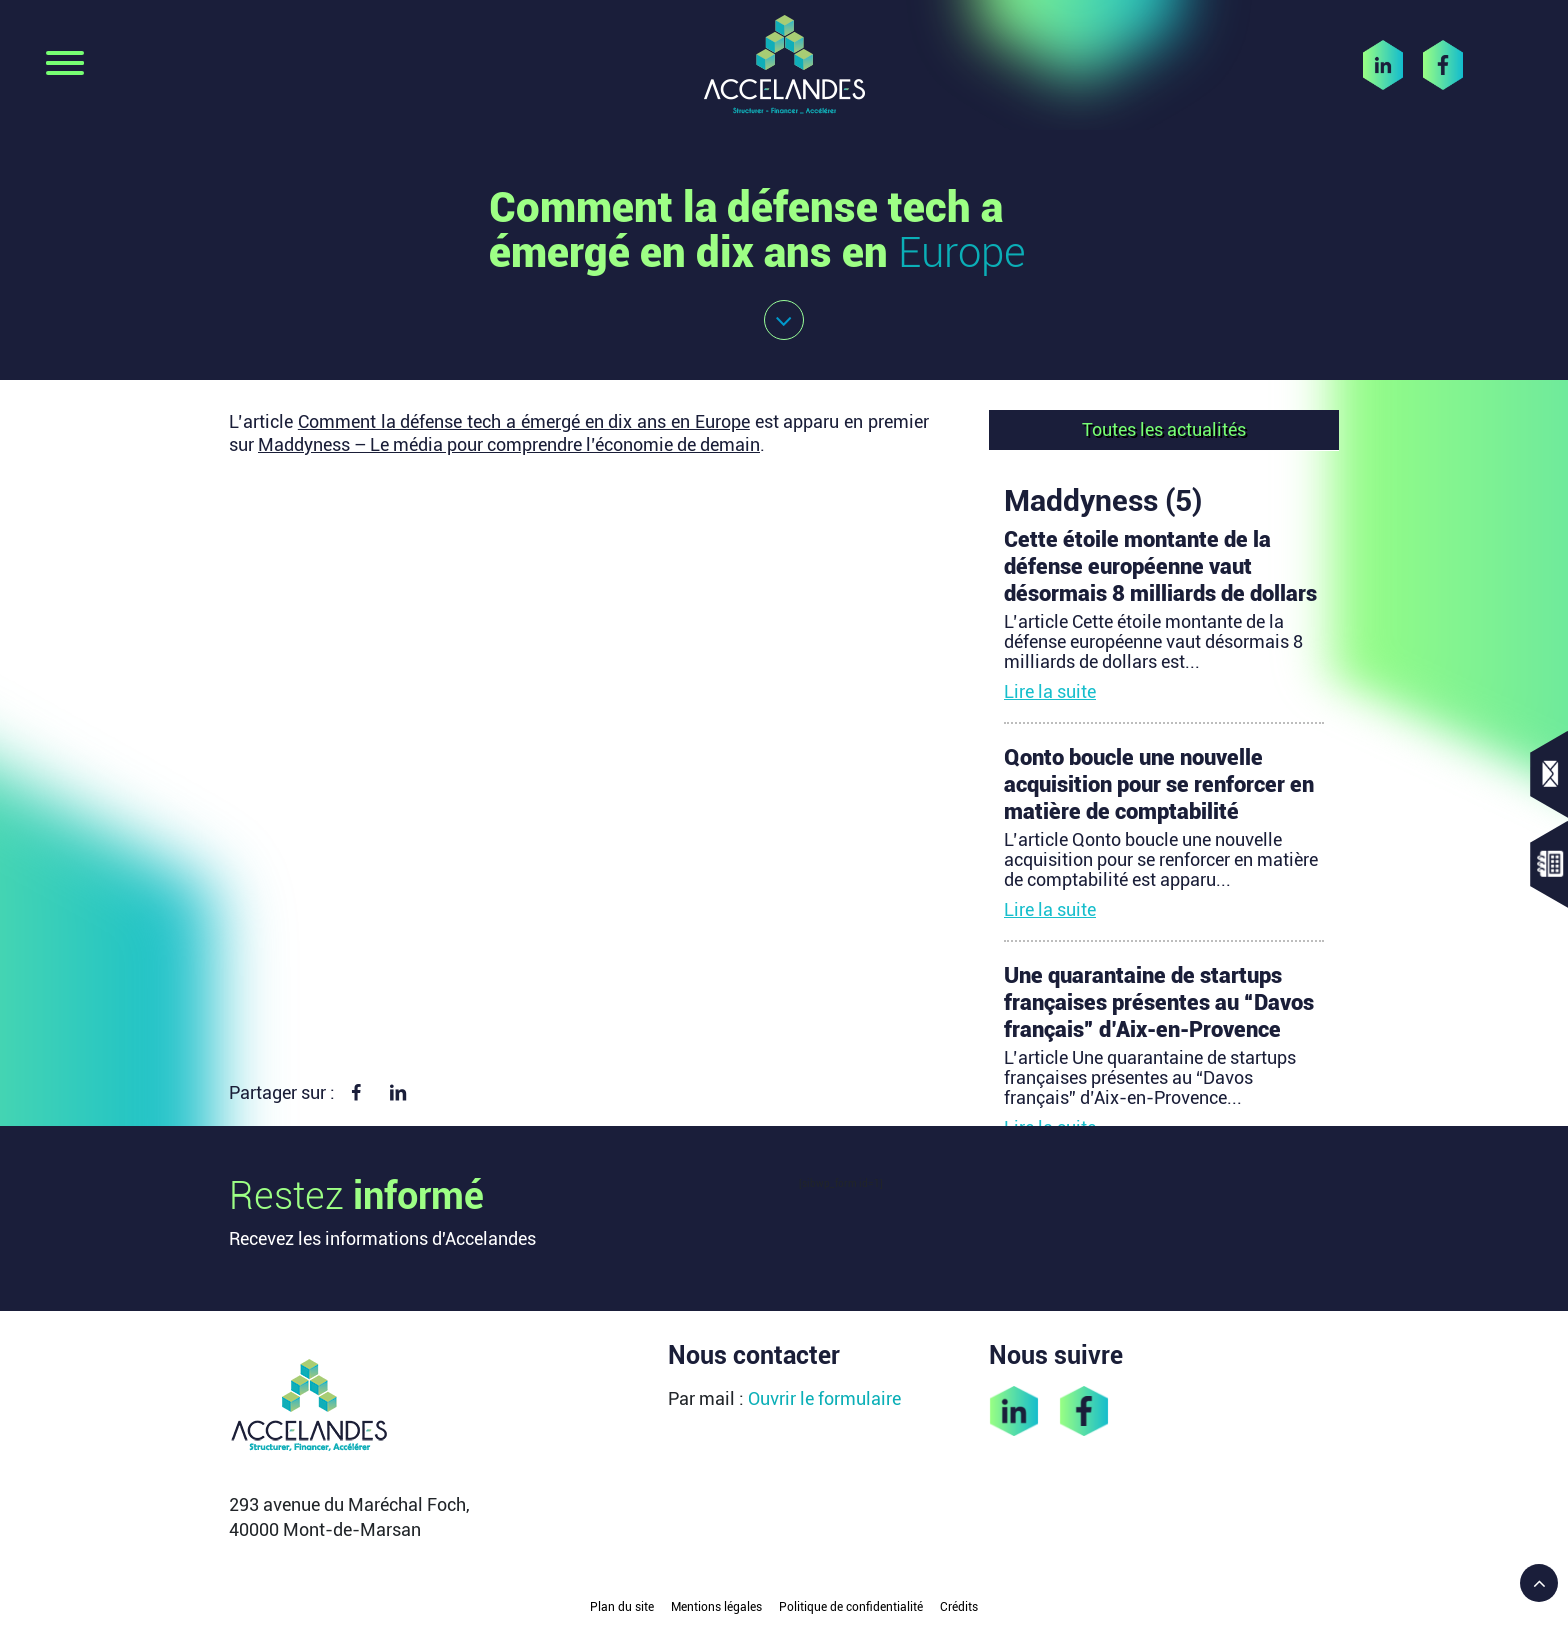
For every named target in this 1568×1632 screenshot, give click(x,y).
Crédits (959, 1607)
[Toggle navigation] (65, 65)
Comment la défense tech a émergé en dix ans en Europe (524, 421)
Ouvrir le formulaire (824, 1398)
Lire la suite (1050, 691)
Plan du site (622, 1607)
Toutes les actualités (1164, 429)
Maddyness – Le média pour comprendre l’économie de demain (509, 444)
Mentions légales (716, 1607)
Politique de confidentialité (851, 1607)
